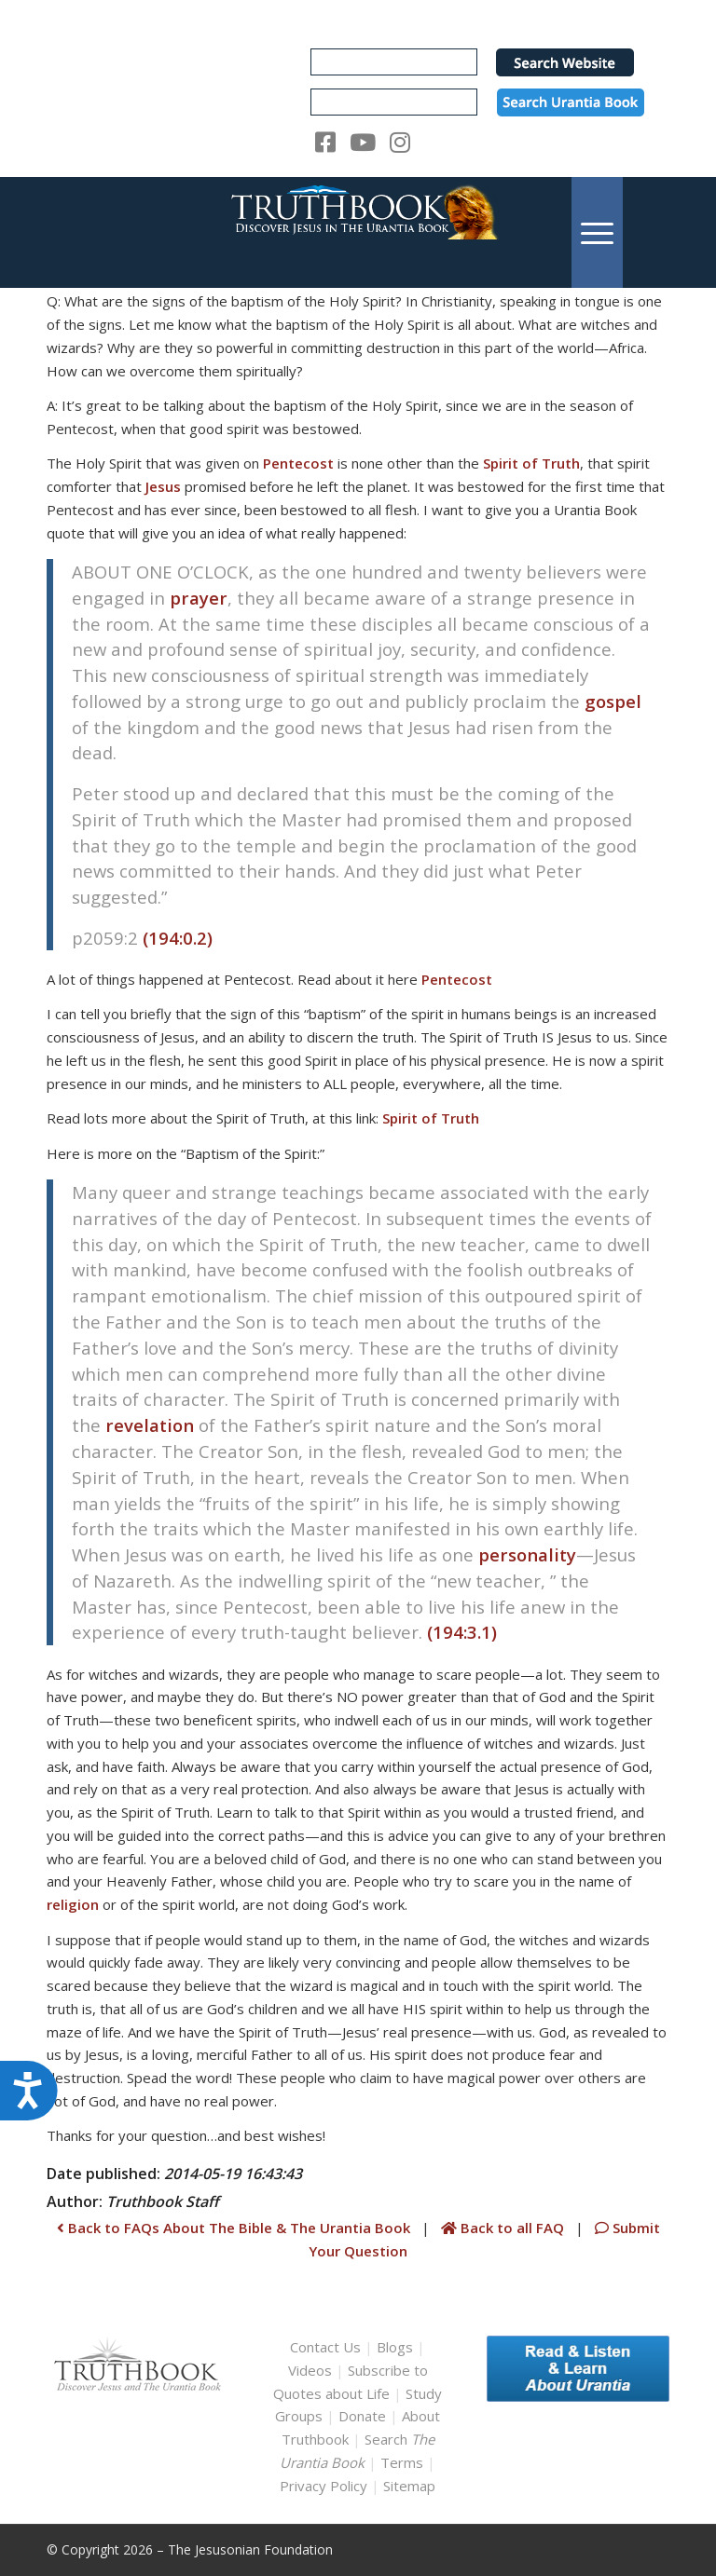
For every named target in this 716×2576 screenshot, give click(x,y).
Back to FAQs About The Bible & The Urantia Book (233, 2227)
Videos (310, 2370)
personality (527, 1554)
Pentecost (298, 463)
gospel (613, 701)
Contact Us (325, 2346)
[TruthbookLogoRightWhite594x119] (358, 232)
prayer (198, 597)
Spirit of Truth (531, 463)
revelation (149, 1425)
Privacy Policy (323, 2485)
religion (73, 1904)
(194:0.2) (178, 937)
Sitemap (409, 2485)
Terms (401, 2462)
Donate (362, 2415)
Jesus (163, 486)
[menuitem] (597, 232)
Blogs (395, 2346)
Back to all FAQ (504, 2227)
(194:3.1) (462, 1631)
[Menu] (597, 232)
